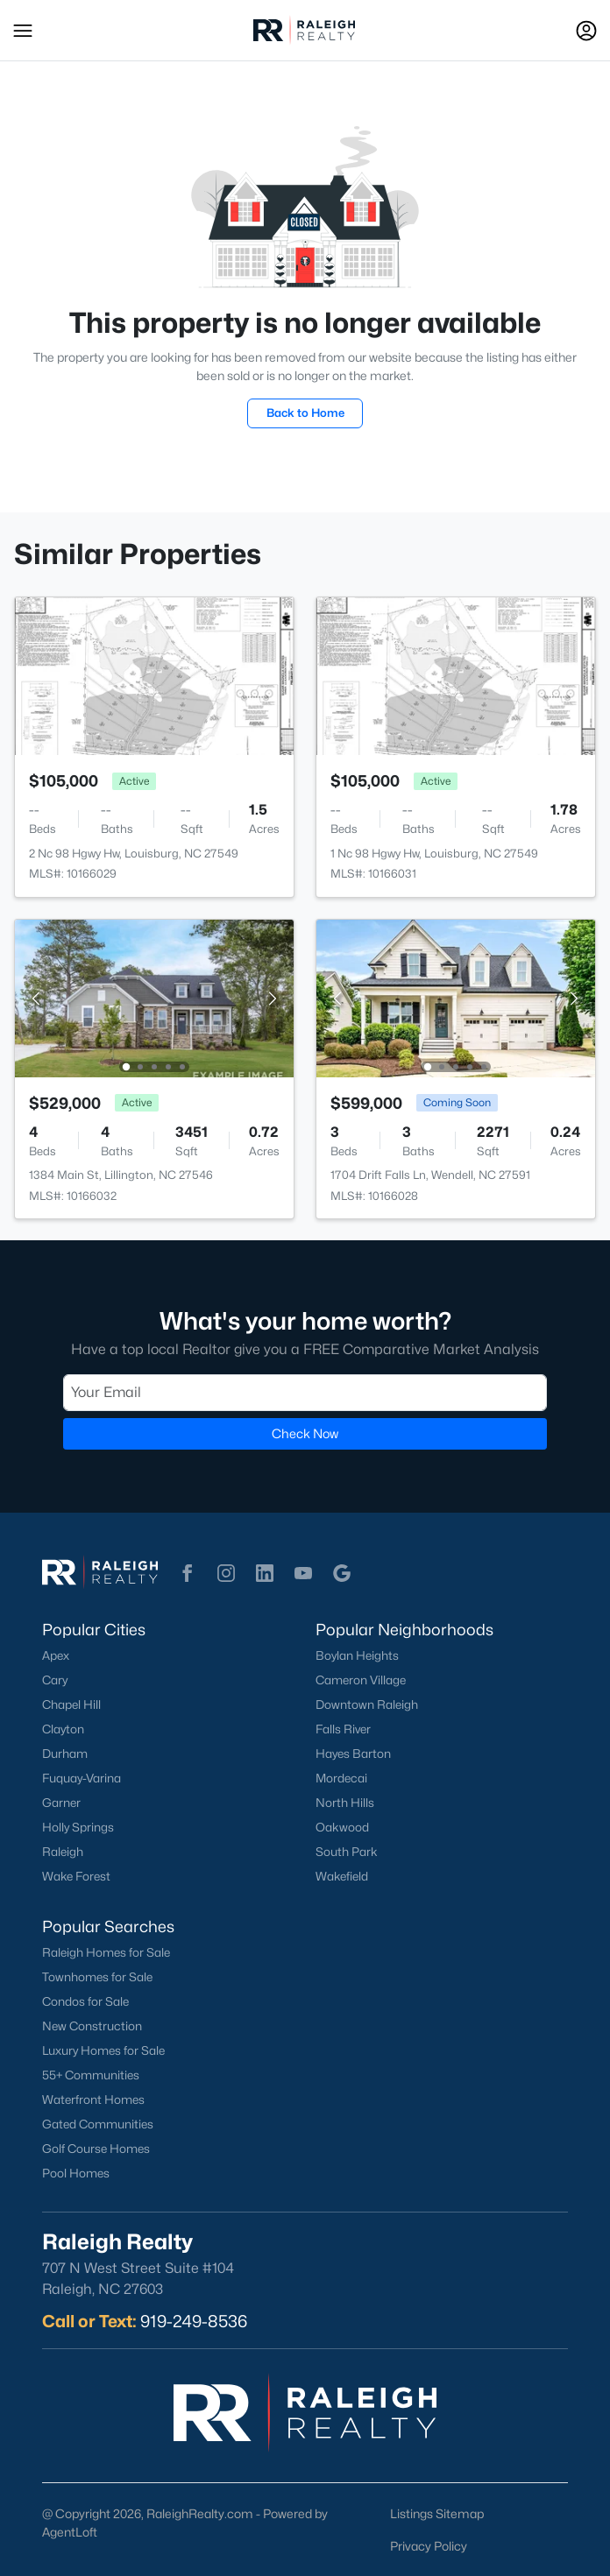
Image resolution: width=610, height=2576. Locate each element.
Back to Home (305, 413)
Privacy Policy (428, 2545)
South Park (347, 1852)
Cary (54, 1680)
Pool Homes (76, 2173)
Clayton (63, 1729)
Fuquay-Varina (81, 1778)
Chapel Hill (71, 1704)
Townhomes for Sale (97, 1977)
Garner (61, 1803)
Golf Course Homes (96, 2149)
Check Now (305, 1433)
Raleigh (62, 1852)
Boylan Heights (357, 1655)
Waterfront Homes (93, 2100)
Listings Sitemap (437, 2513)
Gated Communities (97, 2124)
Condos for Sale (85, 2001)
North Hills (345, 1803)
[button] (23, 30)
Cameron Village (361, 1680)
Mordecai (341, 1778)
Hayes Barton (353, 1754)
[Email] (305, 1392)
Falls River (343, 1729)
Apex (55, 1655)
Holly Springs (78, 1827)
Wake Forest (76, 1876)
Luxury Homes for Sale (103, 2050)
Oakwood (342, 1827)
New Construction (92, 2026)
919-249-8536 (193, 2321)
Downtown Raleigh (367, 1704)
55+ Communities (90, 2075)
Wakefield (342, 1876)
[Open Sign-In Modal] (586, 30)
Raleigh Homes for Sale (106, 1952)
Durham (65, 1754)
